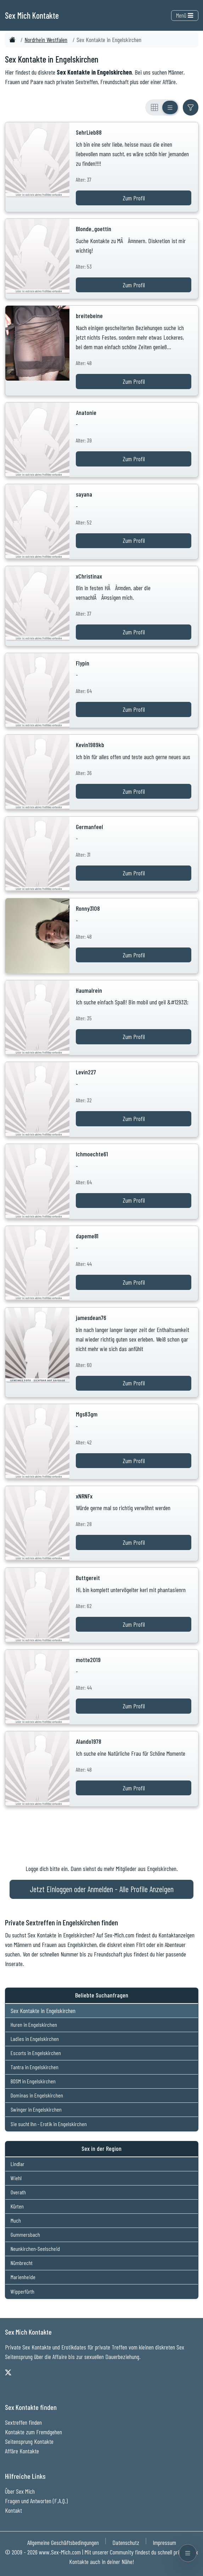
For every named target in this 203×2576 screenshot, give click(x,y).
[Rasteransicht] (154, 107)
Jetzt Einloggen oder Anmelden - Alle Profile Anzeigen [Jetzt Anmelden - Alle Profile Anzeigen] (102, 1889)
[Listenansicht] (170, 107)
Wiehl (16, 2178)
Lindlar (17, 2163)
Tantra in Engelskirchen (34, 2067)
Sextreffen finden (23, 2422)
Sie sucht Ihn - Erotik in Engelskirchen (49, 2123)
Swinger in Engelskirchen (36, 2109)
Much (16, 2220)
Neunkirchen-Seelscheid (35, 2248)
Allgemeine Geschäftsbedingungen (63, 2542)
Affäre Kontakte (22, 2451)
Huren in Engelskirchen (34, 2024)
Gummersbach (25, 2234)
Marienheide (23, 2276)
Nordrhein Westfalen (45, 39)
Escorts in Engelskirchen (36, 2052)
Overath (18, 2192)
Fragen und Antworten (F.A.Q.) (36, 2501)
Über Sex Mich (20, 2491)
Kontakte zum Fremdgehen (33, 2432)
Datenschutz (125, 2542)
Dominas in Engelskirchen (37, 2095)
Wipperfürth (22, 2291)
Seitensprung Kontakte (29, 2441)
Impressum (164, 2542)
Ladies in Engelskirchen (35, 2038)
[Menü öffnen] (188, 2553)
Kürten (17, 2206)
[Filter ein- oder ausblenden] (190, 107)
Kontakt (13, 2510)
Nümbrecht (22, 2262)
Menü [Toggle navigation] (184, 15)
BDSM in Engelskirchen (33, 2081)
